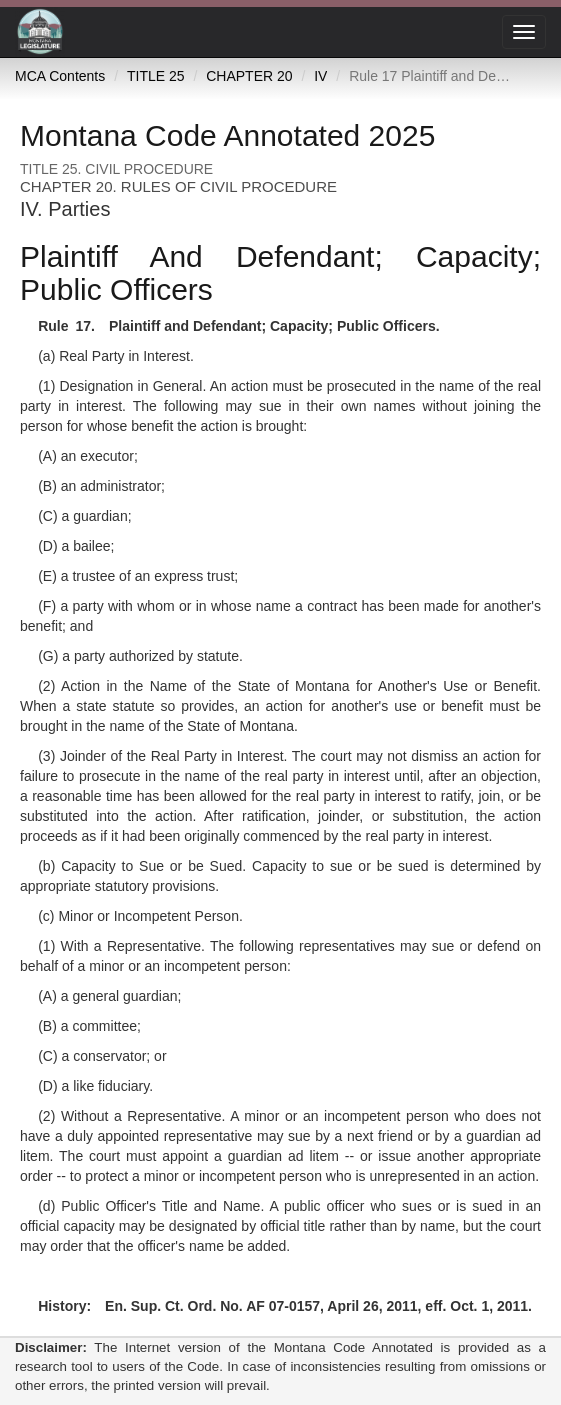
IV (320, 76)
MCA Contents (60, 76)
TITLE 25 (156, 76)
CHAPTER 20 (249, 76)
